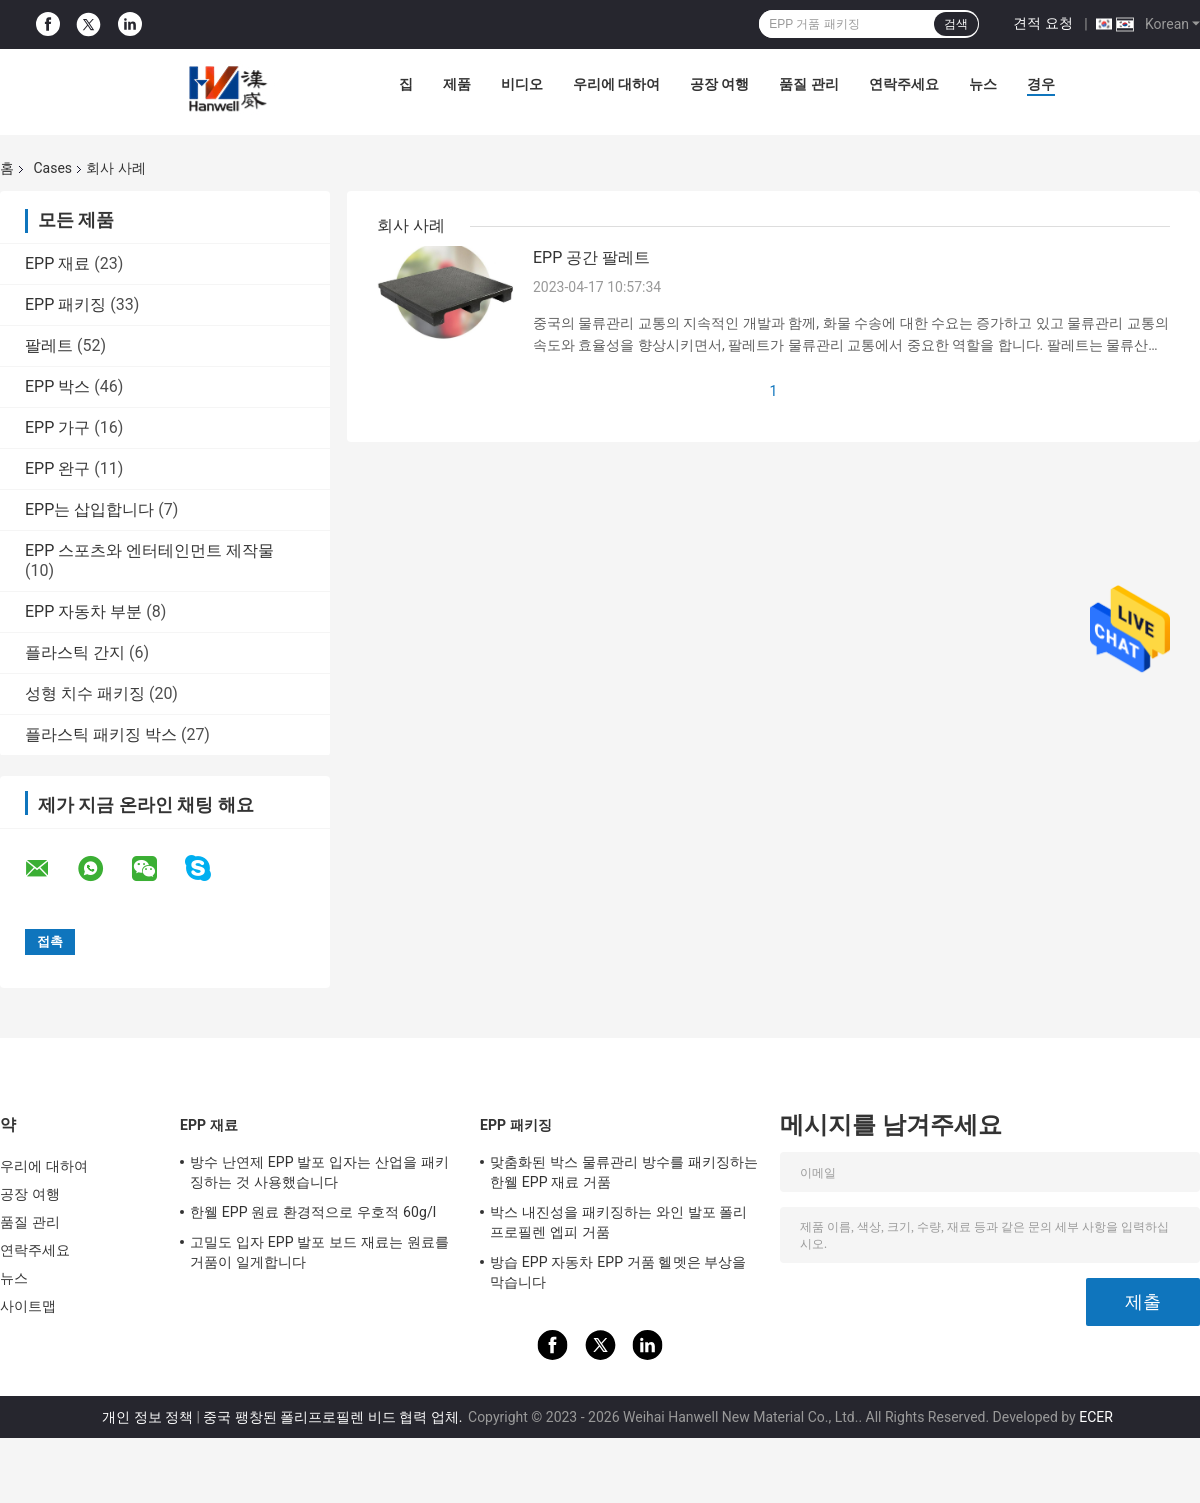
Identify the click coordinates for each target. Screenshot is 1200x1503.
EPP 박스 (57, 386)
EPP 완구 (57, 468)
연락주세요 (904, 84)
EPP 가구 (57, 427)
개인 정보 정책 (147, 1417)
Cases (52, 168)
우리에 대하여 (616, 84)
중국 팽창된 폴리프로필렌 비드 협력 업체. (334, 1417)
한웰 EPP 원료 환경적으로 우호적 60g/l (313, 1212)
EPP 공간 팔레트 (591, 257)
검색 (956, 24)
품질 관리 (808, 84)
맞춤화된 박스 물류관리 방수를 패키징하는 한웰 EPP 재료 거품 (624, 1172)
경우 (1041, 84)
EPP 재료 (57, 263)
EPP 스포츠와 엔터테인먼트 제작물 (149, 550)
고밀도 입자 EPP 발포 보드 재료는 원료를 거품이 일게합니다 (319, 1252)
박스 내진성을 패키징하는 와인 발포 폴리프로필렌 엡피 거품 (619, 1222)
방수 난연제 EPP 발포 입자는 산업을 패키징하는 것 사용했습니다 (319, 1172)
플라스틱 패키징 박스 (101, 734)
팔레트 (49, 345)
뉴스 (983, 84)
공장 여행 (719, 84)
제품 (457, 84)
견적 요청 (1042, 23)
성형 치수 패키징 (85, 693)
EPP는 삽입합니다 (89, 509)
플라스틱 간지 (75, 652)
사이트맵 (28, 1306)
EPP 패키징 (65, 304)
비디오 (522, 84)
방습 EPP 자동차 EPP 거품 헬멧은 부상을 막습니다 (618, 1272)
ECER (1096, 1417)
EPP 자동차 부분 (83, 611)
